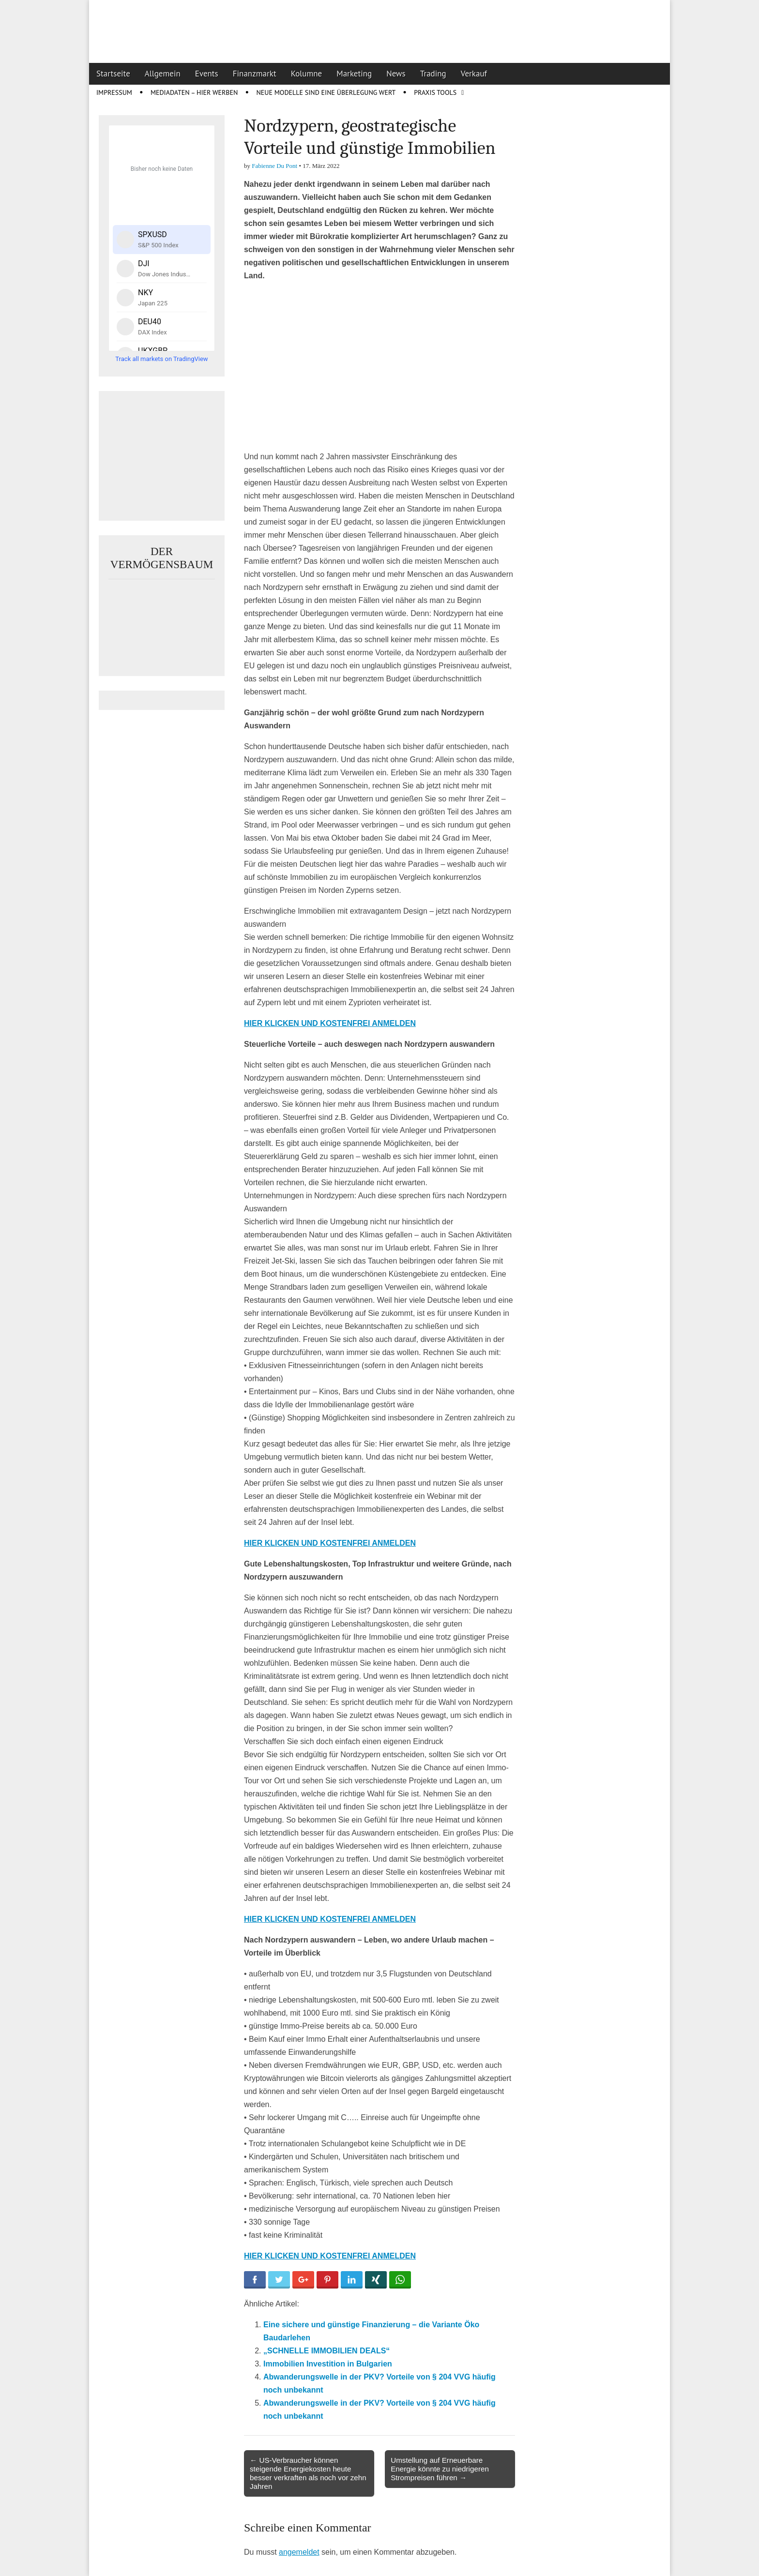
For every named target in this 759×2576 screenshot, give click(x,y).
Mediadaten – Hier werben (194, 92)
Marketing (354, 73)
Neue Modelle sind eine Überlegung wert (325, 92)
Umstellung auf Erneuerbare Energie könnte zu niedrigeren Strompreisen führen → (440, 2469)
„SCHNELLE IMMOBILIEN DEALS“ (326, 2351)
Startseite (113, 73)
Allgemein (163, 73)
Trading (433, 73)
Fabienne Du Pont (274, 165)
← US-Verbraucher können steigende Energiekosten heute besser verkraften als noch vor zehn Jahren (308, 2473)
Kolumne (306, 73)
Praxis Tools (435, 92)
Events (206, 73)
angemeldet (299, 2552)
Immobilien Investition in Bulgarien (327, 2364)
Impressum (114, 92)
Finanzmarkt (254, 73)
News (396, 73)
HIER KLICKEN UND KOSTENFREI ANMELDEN (330, 1023)
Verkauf (474, 73)
